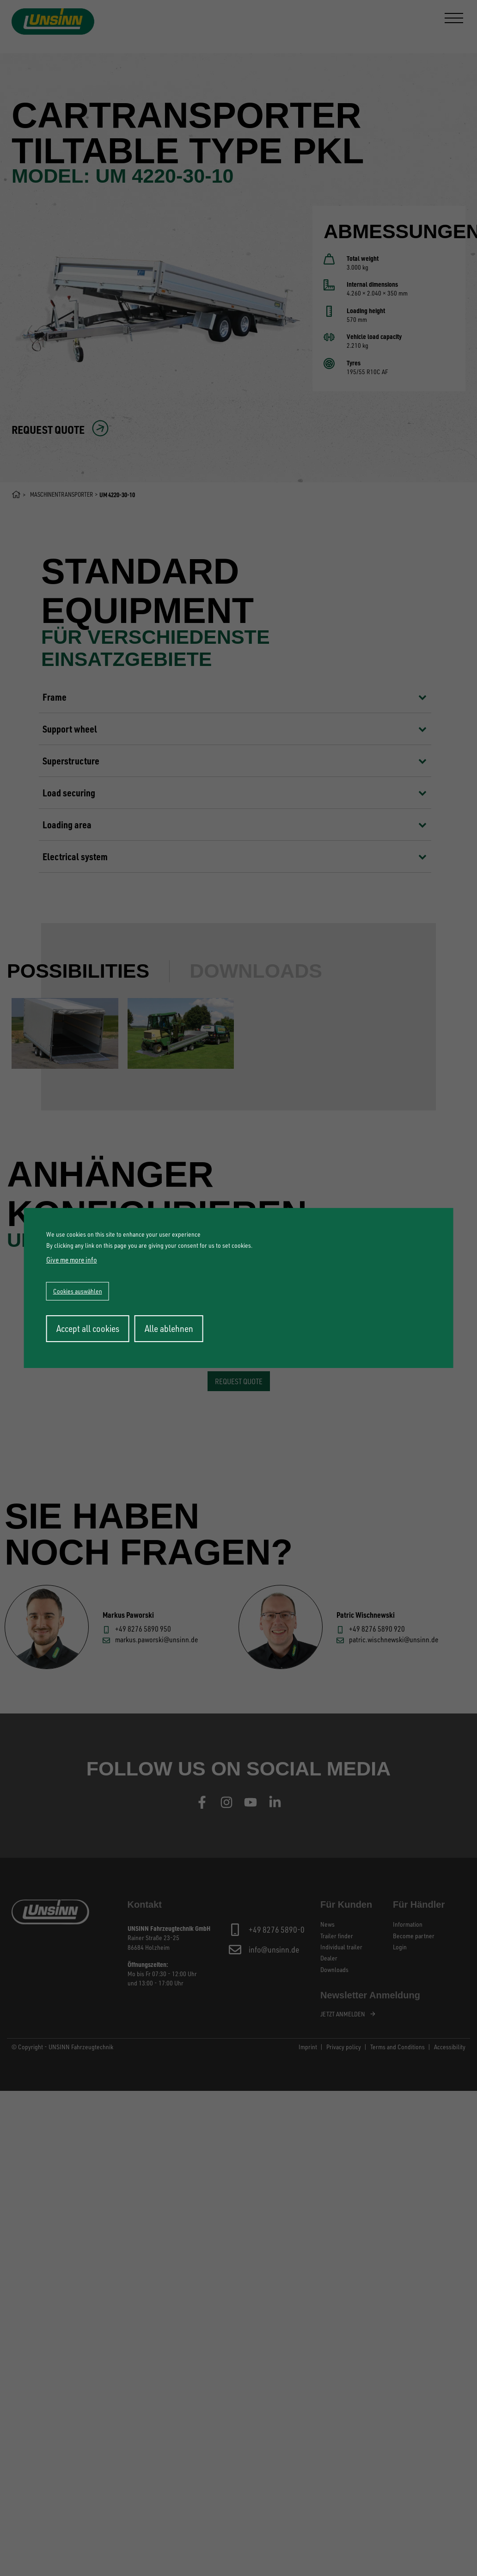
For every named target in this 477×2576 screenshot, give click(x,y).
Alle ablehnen (169, 1328)
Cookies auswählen (77, 1291)
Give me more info (71, 1259)
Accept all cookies (87, 1328)
